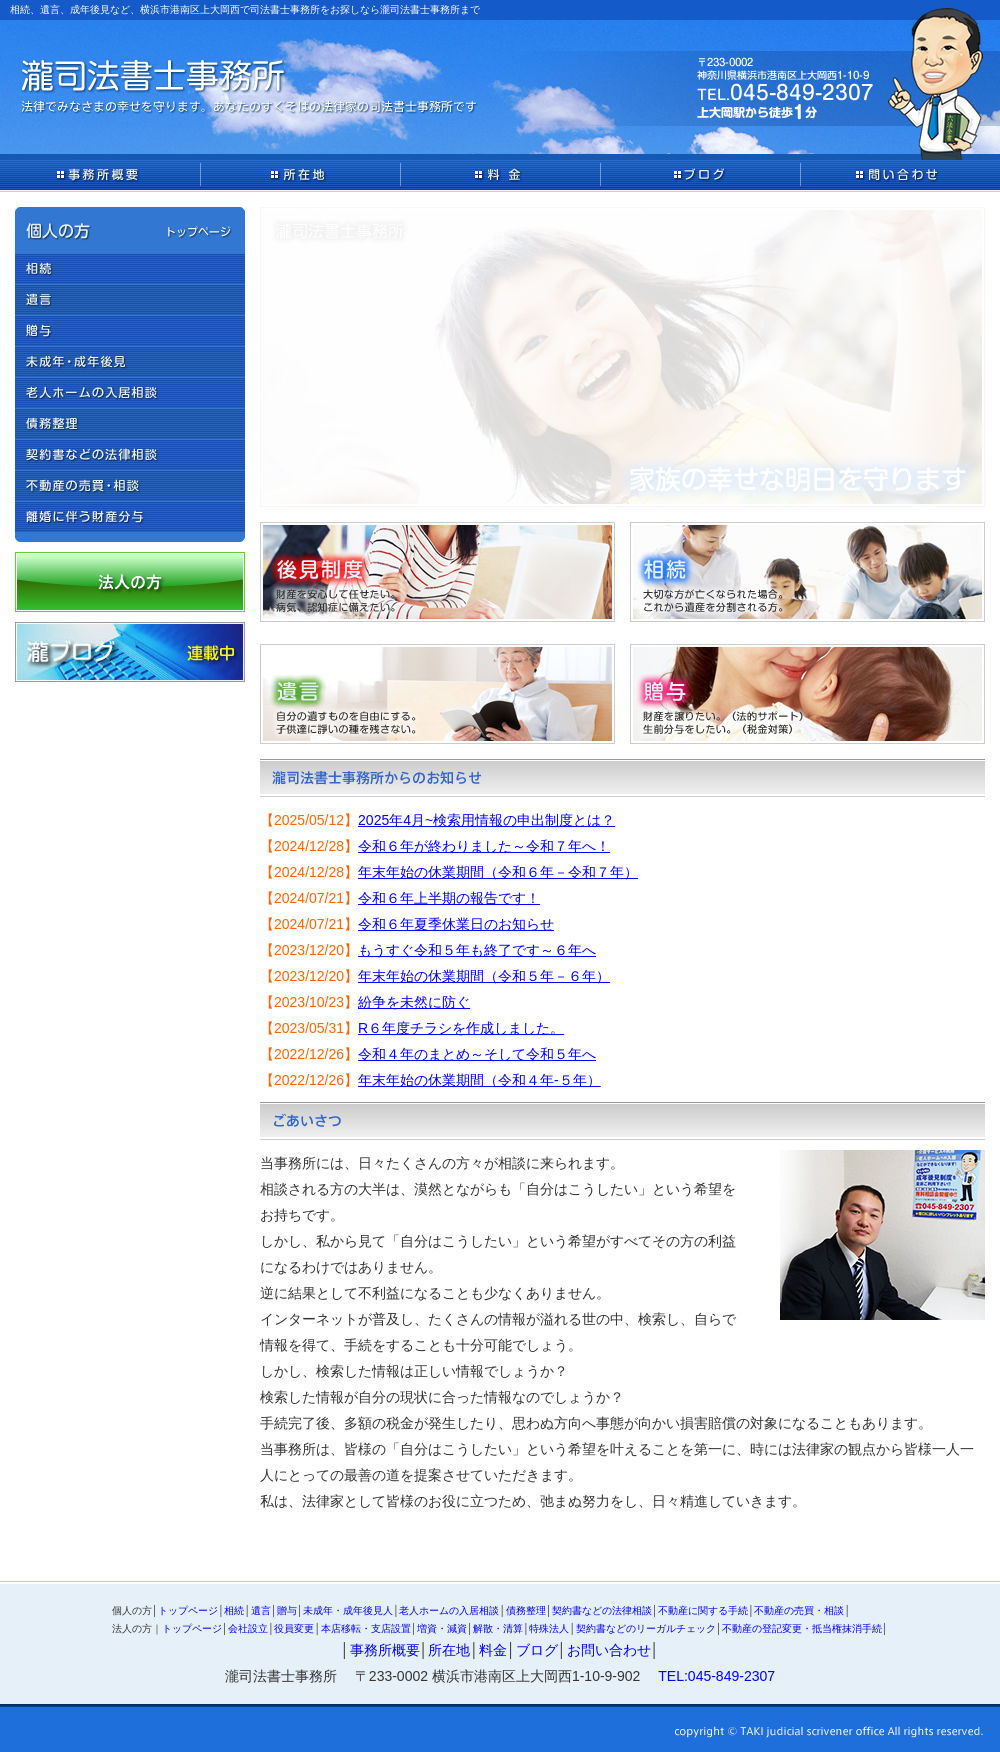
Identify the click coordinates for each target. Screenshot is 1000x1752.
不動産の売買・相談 (799, 1610)
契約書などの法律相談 (602, 1610)
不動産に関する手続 (703, 1610)
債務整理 (526, 1610)
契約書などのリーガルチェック (646, 1628)
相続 (234, 1610)
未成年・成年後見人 (348, 1610)
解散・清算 (498, 1628)
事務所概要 (385, 1650)
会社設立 (248, 1628)
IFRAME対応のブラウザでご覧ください (622, 947)
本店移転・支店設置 (366, 1628)
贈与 (287, 1610)
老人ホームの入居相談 (449, 1610)
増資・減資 (442, 1628)
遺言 (261, 1610)
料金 (493, 1650)
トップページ (188, 1610)
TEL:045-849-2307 (716, 1676)
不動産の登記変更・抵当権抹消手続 (802, 1628)
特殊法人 (549, 1628)
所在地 (449, 1650)
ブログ (537, 1650)
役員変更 (294, 1628)
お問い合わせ (609, 1650)
